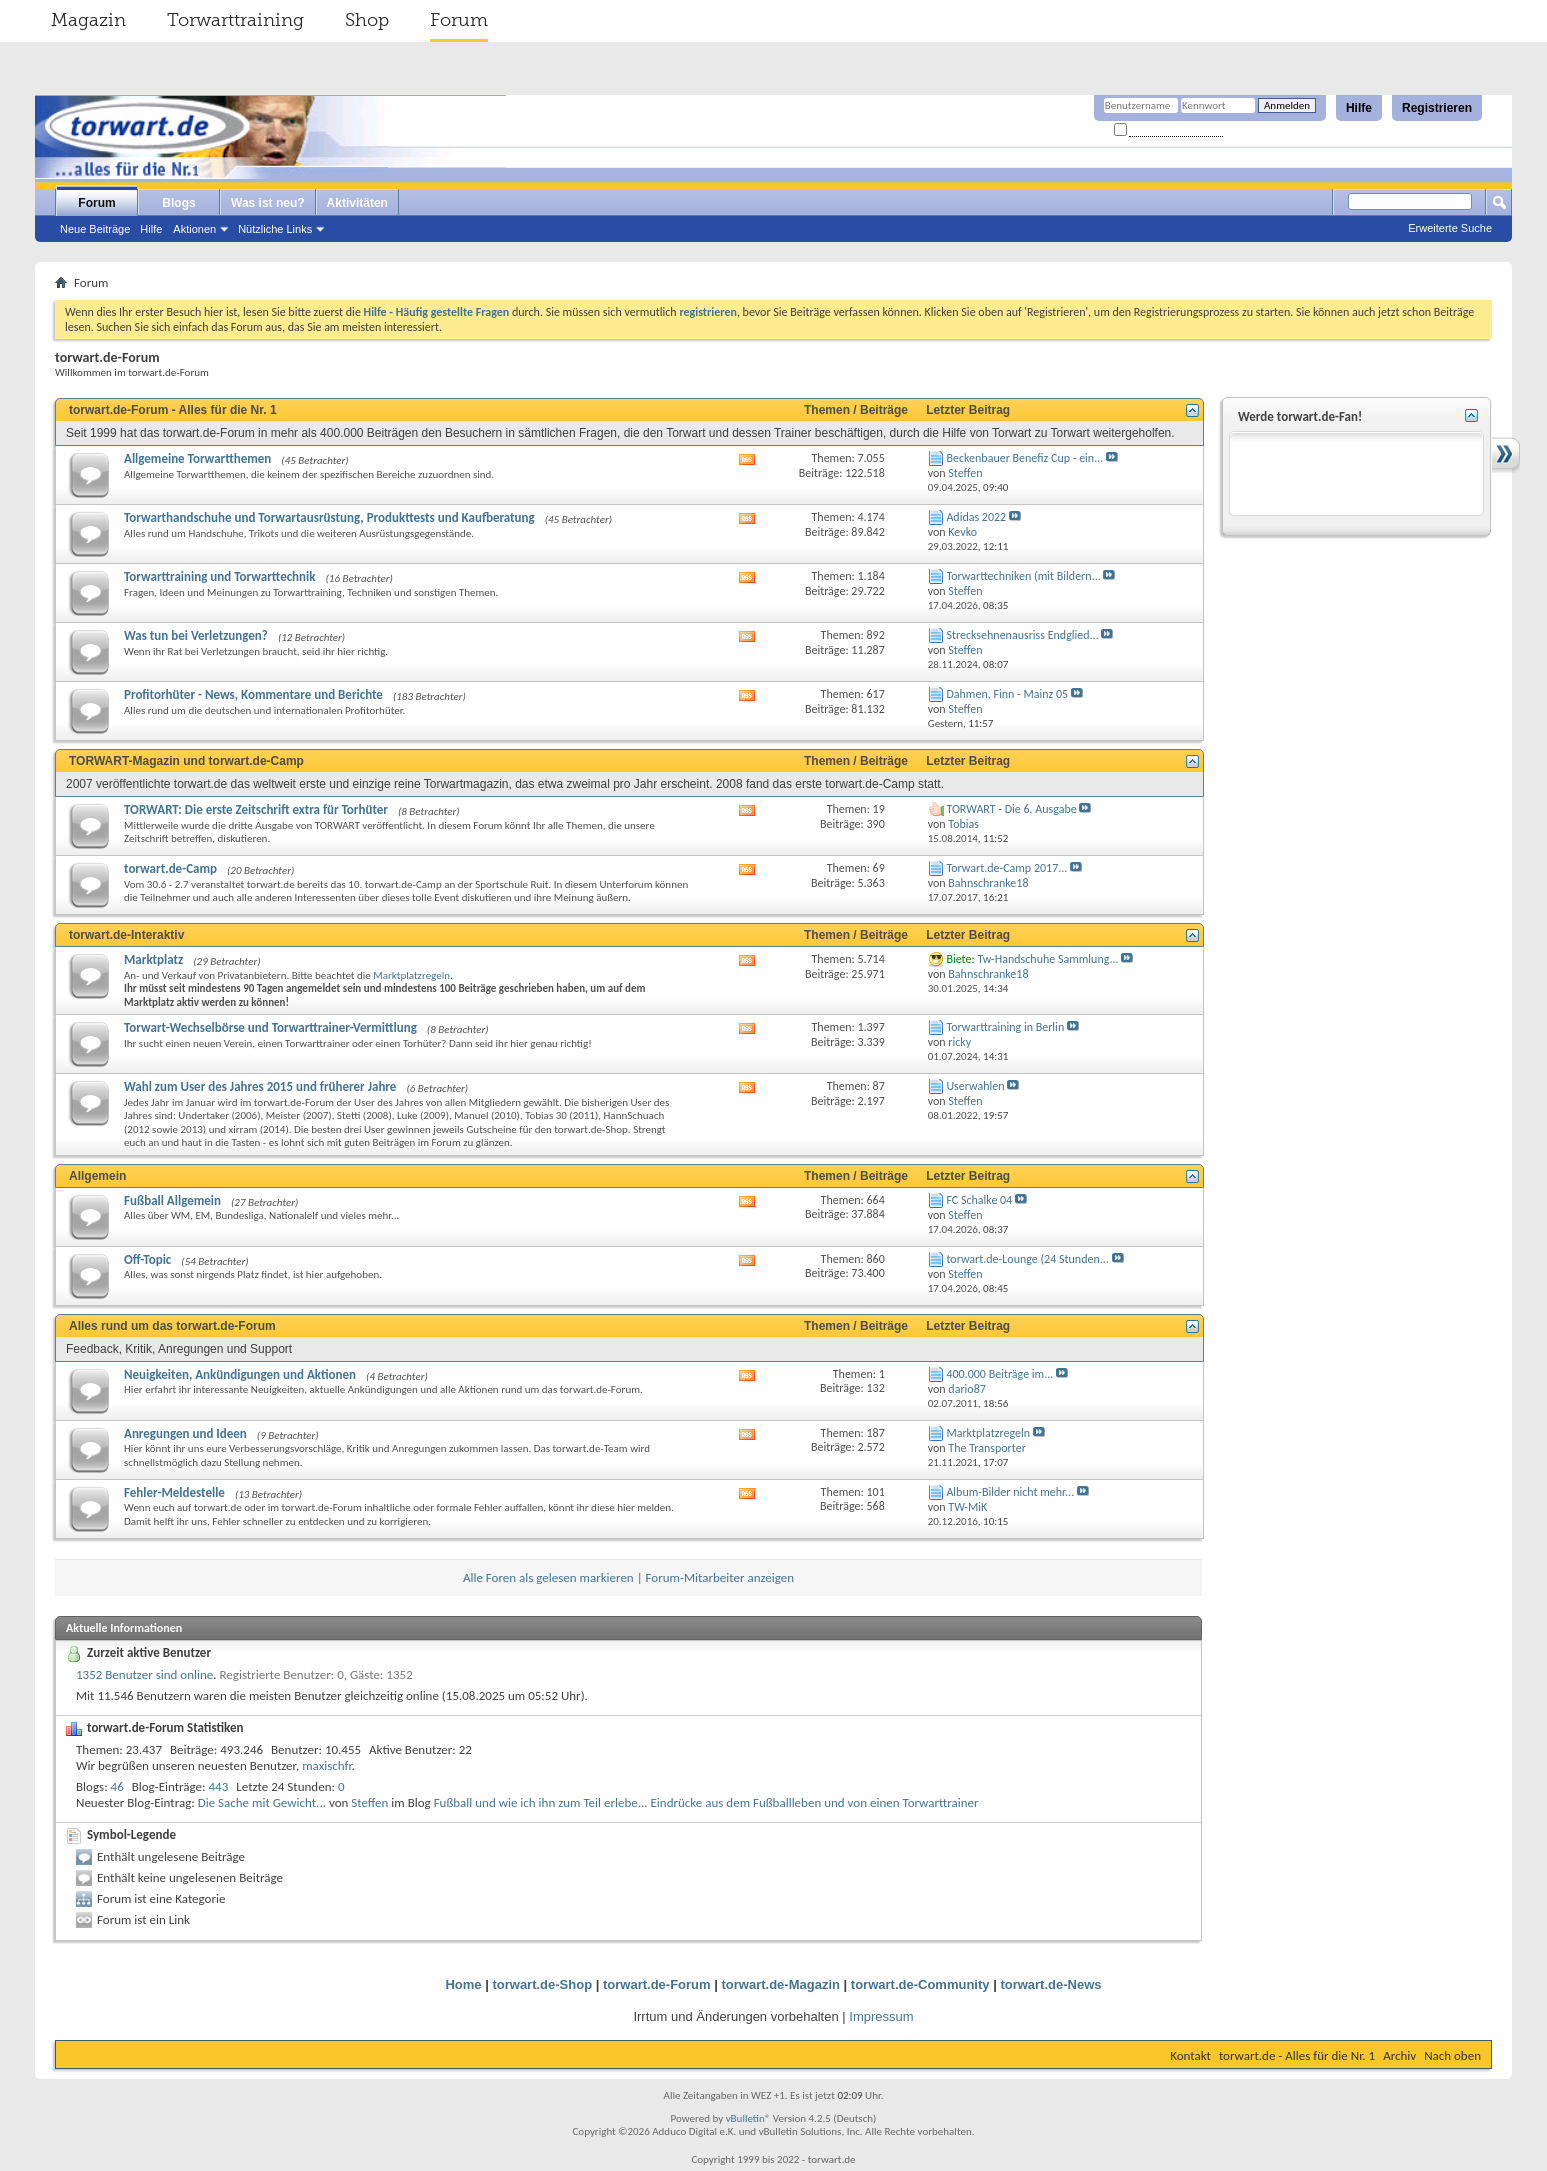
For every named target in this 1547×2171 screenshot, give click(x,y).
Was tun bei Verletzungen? (196, 635)
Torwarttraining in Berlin (1005, 1027)
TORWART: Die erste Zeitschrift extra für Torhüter (256, 809)
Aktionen (194, 229)
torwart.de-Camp (170, 868)
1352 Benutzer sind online (144, 1674)
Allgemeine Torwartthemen (197, 458)
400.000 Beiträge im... (999, 1374)
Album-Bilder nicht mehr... (1010, 1492)
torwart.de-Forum (657, 1984)
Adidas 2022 (976, 517)
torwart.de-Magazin (781, 1984)
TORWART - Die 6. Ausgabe (1011, 809)
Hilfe (1359, 108)
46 (117, 1786)
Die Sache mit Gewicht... (262, 1802)
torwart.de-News (1050, 1984)
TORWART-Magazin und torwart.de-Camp (186, 761)
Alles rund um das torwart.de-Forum (172, 1326)
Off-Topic (147, 1259)
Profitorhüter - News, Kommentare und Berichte (253, 694)
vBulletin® (748, 2118)
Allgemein (97, 1176)
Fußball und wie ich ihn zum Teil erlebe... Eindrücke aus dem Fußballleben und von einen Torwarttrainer (706, 1802)
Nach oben (1452, 2055)
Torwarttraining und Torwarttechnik (220, 576)
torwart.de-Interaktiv (126, 935)
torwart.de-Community (920, 1984)
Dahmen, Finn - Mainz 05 (1007, 694)
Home (463, 1984)
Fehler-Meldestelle (174, 1492)
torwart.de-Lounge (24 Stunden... (1027, 1259)
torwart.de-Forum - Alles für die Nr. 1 (173, 410)
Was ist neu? (268, 203)
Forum (459, 20)
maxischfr (327, 1765)
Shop (367, 20)
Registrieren (1437, 108)
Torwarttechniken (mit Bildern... (1023, 576)
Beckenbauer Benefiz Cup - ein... (1024, 458)
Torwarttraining (235, 20)
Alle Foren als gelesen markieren (548, 1577)
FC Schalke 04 (979, 1200)
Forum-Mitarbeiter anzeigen (720, 1577)
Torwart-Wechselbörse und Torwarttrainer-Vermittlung (270, 1027)
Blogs (178, 203)
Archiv (1399, 2055)
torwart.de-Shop (542, 1984)
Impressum (881, 2016)
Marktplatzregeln (411, 975)
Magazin (88, 20)
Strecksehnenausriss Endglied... (1022, 635)
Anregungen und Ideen (185, 1433)
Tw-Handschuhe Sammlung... (1047, 959)
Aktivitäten (357, 203)
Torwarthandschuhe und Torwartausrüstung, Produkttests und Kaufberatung (329, 517)
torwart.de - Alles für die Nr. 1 (1297, 2055)
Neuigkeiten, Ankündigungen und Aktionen (240, 1374)
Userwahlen (975, 1086)
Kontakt (1190, 2055)
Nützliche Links (275, 229)
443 (219, 1786)
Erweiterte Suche (1450, 228)
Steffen (369, 1802)
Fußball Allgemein (172, 1200)
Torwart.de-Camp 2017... (1006, 868)
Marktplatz (153, 959)
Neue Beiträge (95, 229)
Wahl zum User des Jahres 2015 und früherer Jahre (260, 1086)
